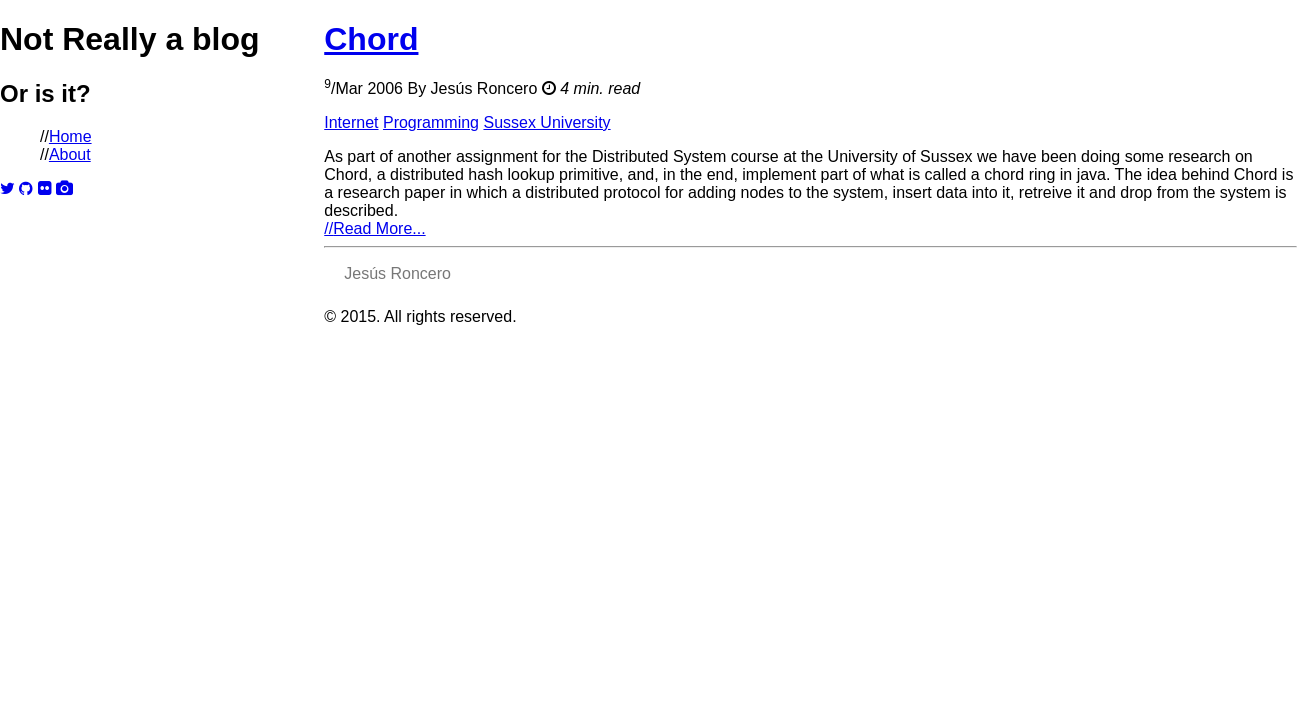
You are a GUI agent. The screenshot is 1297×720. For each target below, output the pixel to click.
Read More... (374, 228)
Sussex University (546, 122)
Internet (351, 122)
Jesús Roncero (484, 88)
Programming (431, 122)
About (70, 154)
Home (70, 136)
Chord (371, 39)
